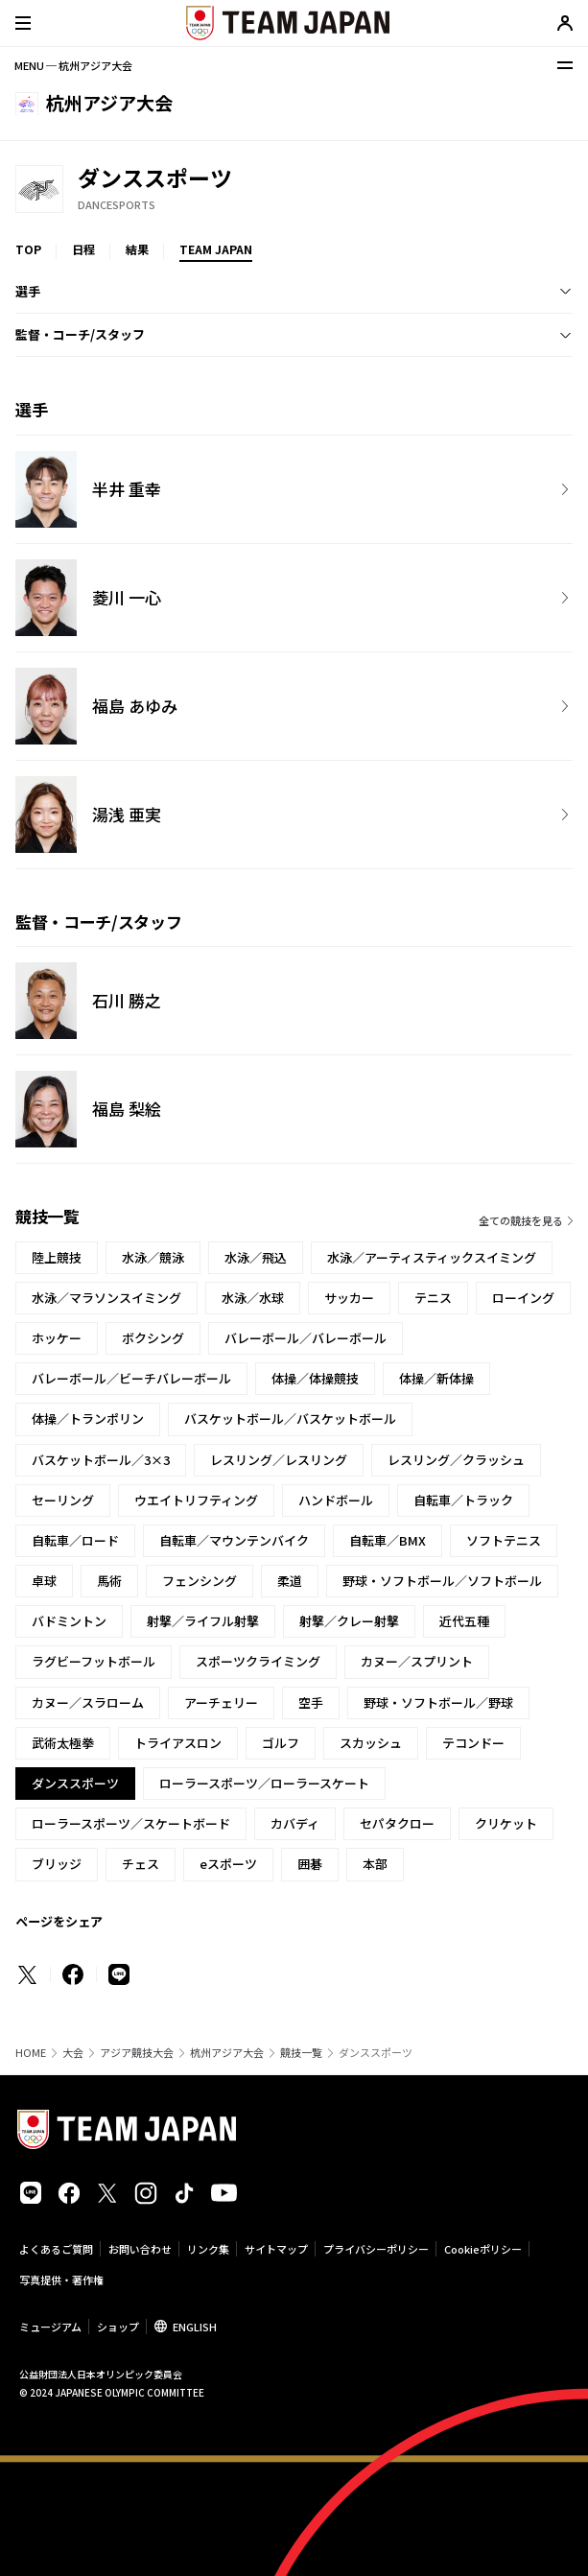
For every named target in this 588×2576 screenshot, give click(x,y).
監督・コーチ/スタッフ (80, 334)
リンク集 (208, 2249)
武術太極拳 (63, 1743)
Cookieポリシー (483, 2249)
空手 (310, 1702)
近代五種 (464, 1621)
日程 (83, 249)
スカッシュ (371, 1743)
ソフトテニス (503, 1540)
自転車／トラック (463, 1500)
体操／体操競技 (315, 1378)
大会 (72, 2052)
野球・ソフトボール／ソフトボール (442, 1581)
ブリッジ (57, 1864)
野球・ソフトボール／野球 (438, 1702)
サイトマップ (276, 2249)
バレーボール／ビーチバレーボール (131, 1378)
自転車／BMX (387, 1540)
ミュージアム (50, 2326)
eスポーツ (228, 1864)
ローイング (523, 1297)
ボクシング (153, 1338)
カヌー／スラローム (88, 1702)
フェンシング (199, 1581)
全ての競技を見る (521, 1220)
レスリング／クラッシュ (456, 1460)
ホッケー (57, 1338)
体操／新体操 (436, 1378)
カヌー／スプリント (417, 1661)
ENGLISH (195, 2326)
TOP (28, 249)
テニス (433, 1297)
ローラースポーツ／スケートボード (131, 1823)
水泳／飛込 (255, 1257)
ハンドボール (335, 1500)
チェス (140, 1864)
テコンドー (473, 1743)
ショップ (118, 2326)
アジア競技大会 (137, 2052)
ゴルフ (280, 1743)
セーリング (63, 1500)
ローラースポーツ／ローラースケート (264, 1783)
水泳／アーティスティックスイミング (431, 1257)
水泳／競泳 (153, 1257)
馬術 (109, 1581)
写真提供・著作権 (61, 2279)
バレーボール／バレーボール (305, 1338)
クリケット (506, 1823)
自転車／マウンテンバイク (234, 1540)
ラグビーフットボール (93, 1661)
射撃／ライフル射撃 (203, 1621)
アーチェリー (221, 1702)
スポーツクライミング (258, 1661)
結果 (137, 249)
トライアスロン (178, 1743)
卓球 (44, 1581)
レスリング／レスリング (278, 1460)
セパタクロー (397, 1823)
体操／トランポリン (88, 1418)
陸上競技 (57, 1257)
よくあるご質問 (56, 2249)
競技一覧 (301, 2052)
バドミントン (69, 1621)
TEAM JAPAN (215, 249)
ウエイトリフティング (196, 1500)
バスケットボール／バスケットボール (290, 1418)
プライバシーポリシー (376, 2249)
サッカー (349, 1297)
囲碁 (309, 1864)
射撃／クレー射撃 (349, 1621)
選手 (27, 291)
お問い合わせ (140, 2249)
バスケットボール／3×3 (101, 1460)
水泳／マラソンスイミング (106, 1297)
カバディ (294, 1823)
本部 (375, 1864)
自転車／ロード (75, 1540)
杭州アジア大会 (227, 2052)
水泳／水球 (253, 1297)
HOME (30, 2052)
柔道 (289, 1581)
